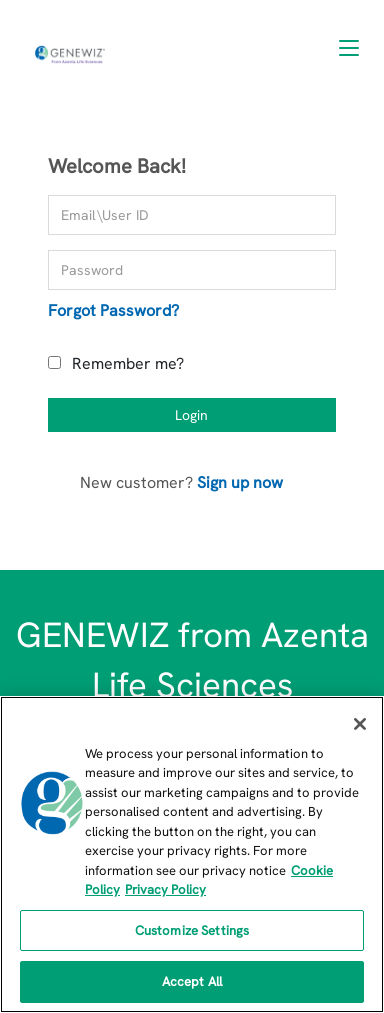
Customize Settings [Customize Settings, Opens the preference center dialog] (192, 930)
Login (191, 415)
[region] (192, 854)
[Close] (360, 724)
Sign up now (240, 482)
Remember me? (128, 363)
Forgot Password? (113, 310)
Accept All (192, 981)
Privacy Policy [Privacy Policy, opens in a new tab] (165, 889)
